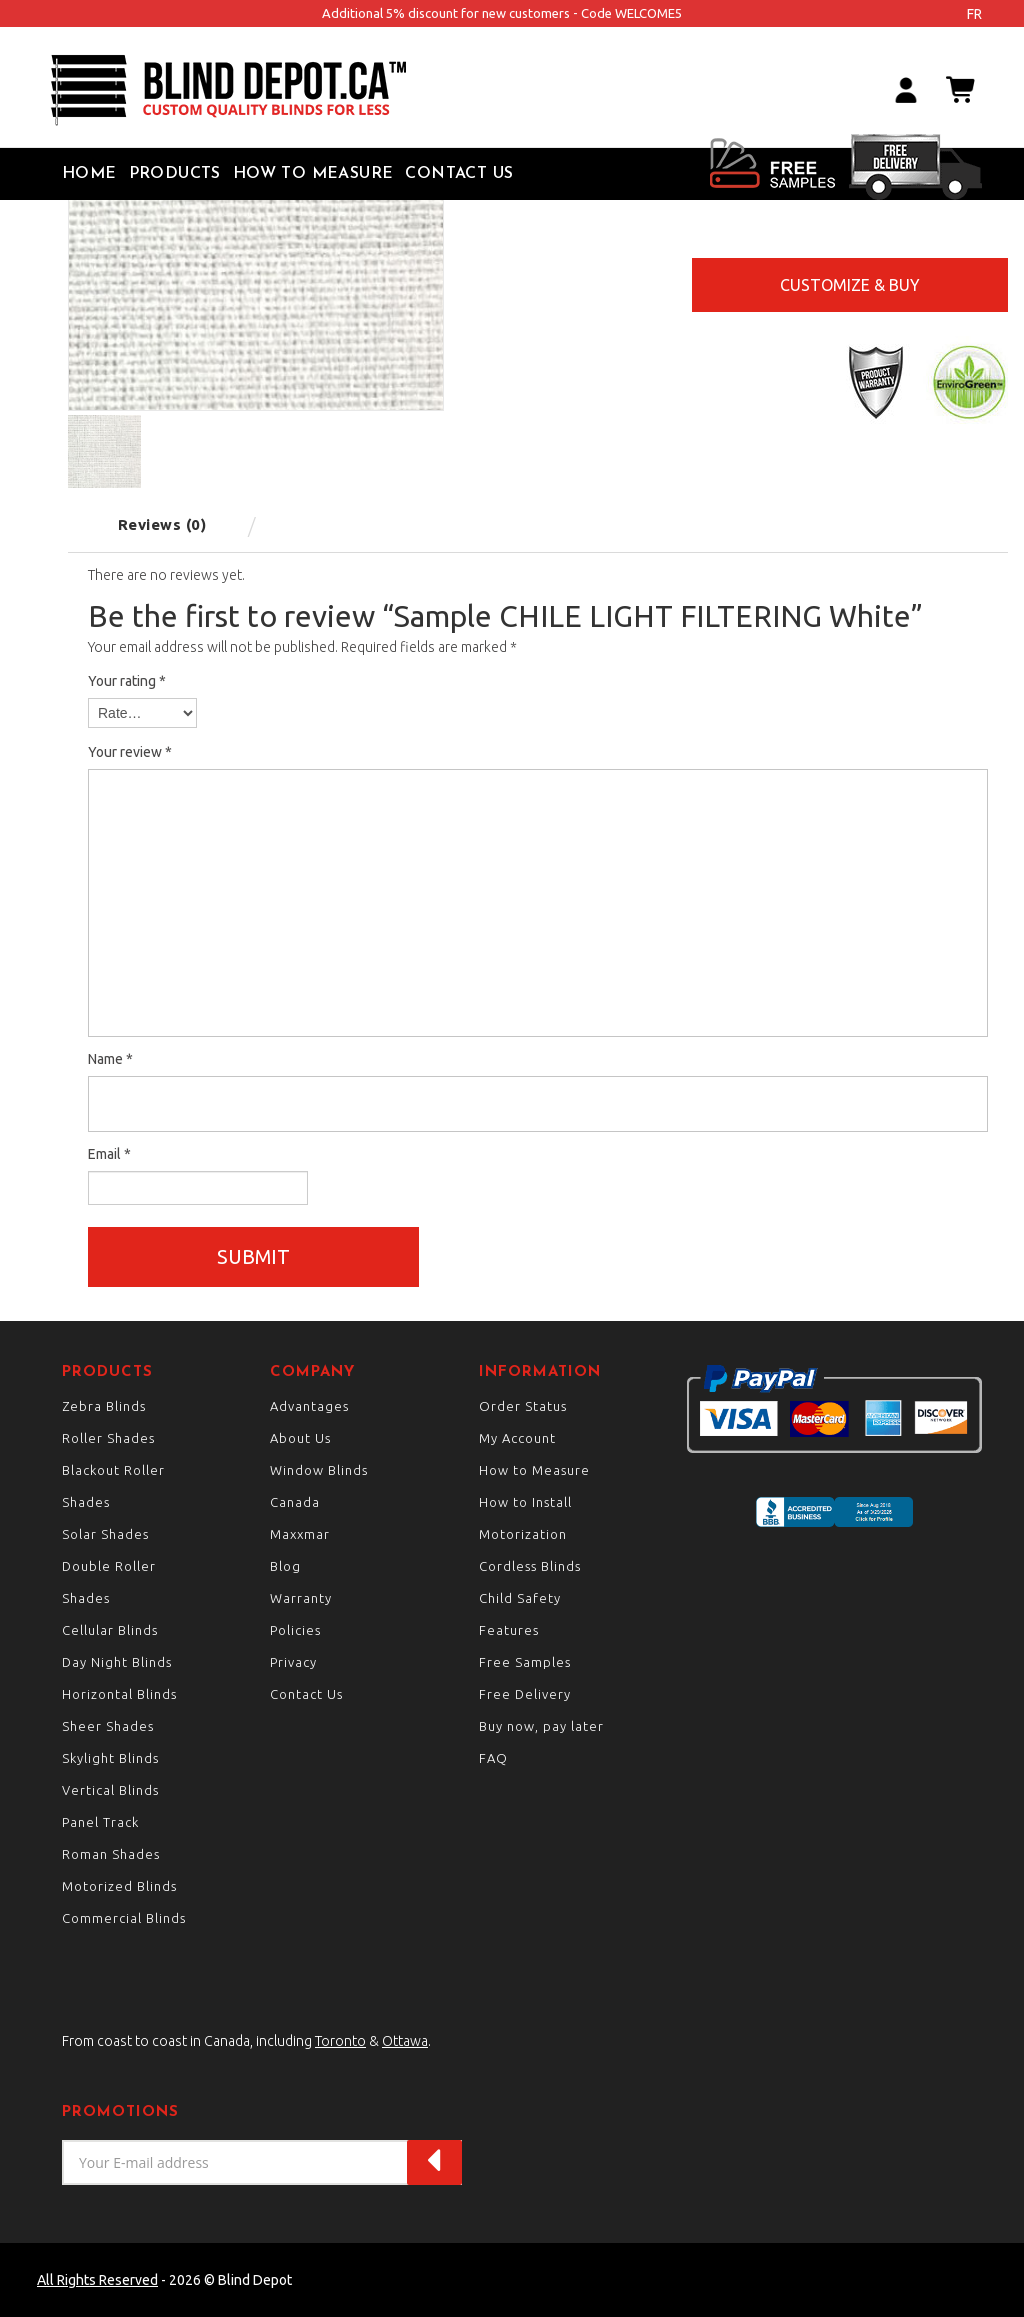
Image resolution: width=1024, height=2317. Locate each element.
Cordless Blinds (530, 1566)
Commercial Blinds (124, 1918)
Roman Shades (111, 1854)
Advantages (309, 1406)
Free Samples (525, 1662)
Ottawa (405, 2041)
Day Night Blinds (117, 1662)
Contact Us (459, 174)
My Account (517, 1438)
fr (974, 14)
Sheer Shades (108, 1726)
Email (109, 1154)
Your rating (127, 681)
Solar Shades (105, 1534)
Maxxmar (300, 1534)
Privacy (293, 1662)
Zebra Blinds (104, 1406)
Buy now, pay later (541, 1726)
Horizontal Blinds (119, 1694)
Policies (295, 1630)
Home (89, 174)
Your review (130, 752)
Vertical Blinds (110, 1790)
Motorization (523, 1534)
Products (175, 174)
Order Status (523, 1406)
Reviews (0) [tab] (162, 524)
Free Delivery (525, 1694)
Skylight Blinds (110, 1758)
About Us (300, 1438)
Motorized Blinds (119, 1886)
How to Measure (313, 174)
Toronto (340, 2041)
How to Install (525, 1502)
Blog (285, 1566)
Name (110, 1059)
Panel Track (100, 1822)
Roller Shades (108, 1438)
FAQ (493, 1758)
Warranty (301, 1598)
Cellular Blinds (110, 1630)
